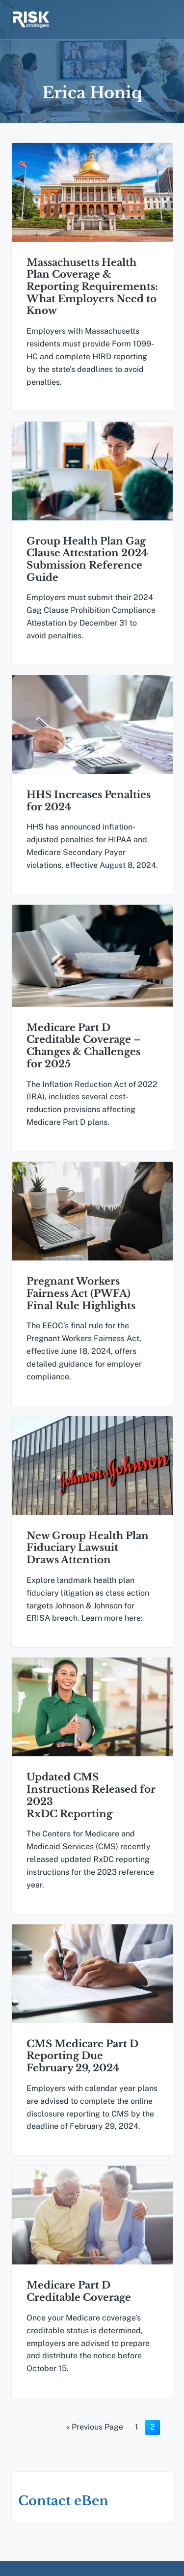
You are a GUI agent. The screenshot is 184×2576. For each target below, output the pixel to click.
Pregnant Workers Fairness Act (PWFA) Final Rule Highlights (80, 1300)
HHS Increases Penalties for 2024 (88, 804)
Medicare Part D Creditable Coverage (78, 2305)
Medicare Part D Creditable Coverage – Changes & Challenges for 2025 (83, 1051)
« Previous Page (94, 2443)
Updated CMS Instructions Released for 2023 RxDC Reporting (91, 1805)
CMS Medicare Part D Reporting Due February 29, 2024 (82, 2068)
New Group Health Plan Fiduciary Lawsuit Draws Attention (87, 1556)
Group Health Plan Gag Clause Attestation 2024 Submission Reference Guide (87, 561)
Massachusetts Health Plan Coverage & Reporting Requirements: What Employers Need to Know (92, 287)
